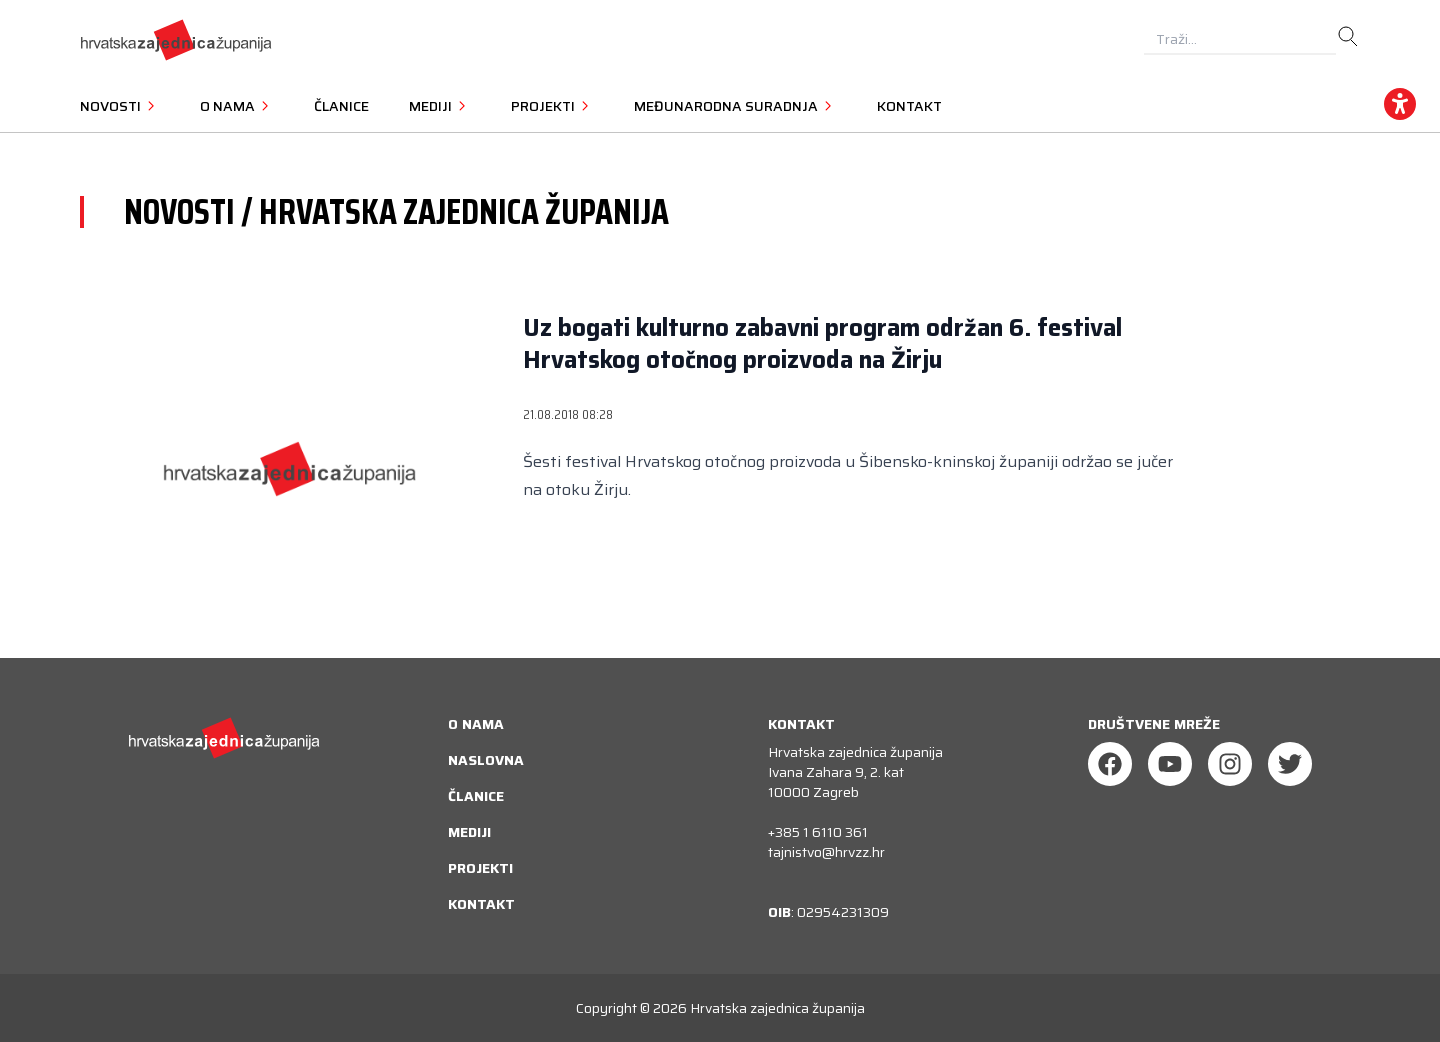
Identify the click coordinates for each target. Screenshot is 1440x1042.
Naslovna (486, 760)
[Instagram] (1230, 764)
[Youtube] (1170, 764)
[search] (1348, 37)
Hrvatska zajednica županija (777, 1008)
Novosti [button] (120, 106)
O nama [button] (237, 106)
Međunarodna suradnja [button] (735, 106)
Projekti (480, 868)
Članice (341, 106)
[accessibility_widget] (1400, 104)
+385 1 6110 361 (818, 832)
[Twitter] (1290, 764)
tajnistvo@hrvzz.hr (826, 852)
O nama (476, 724)
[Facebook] (1110, 764)
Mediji (469, 832)
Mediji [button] (440, 106)
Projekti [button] (552, 106)
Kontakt (909, 106)
